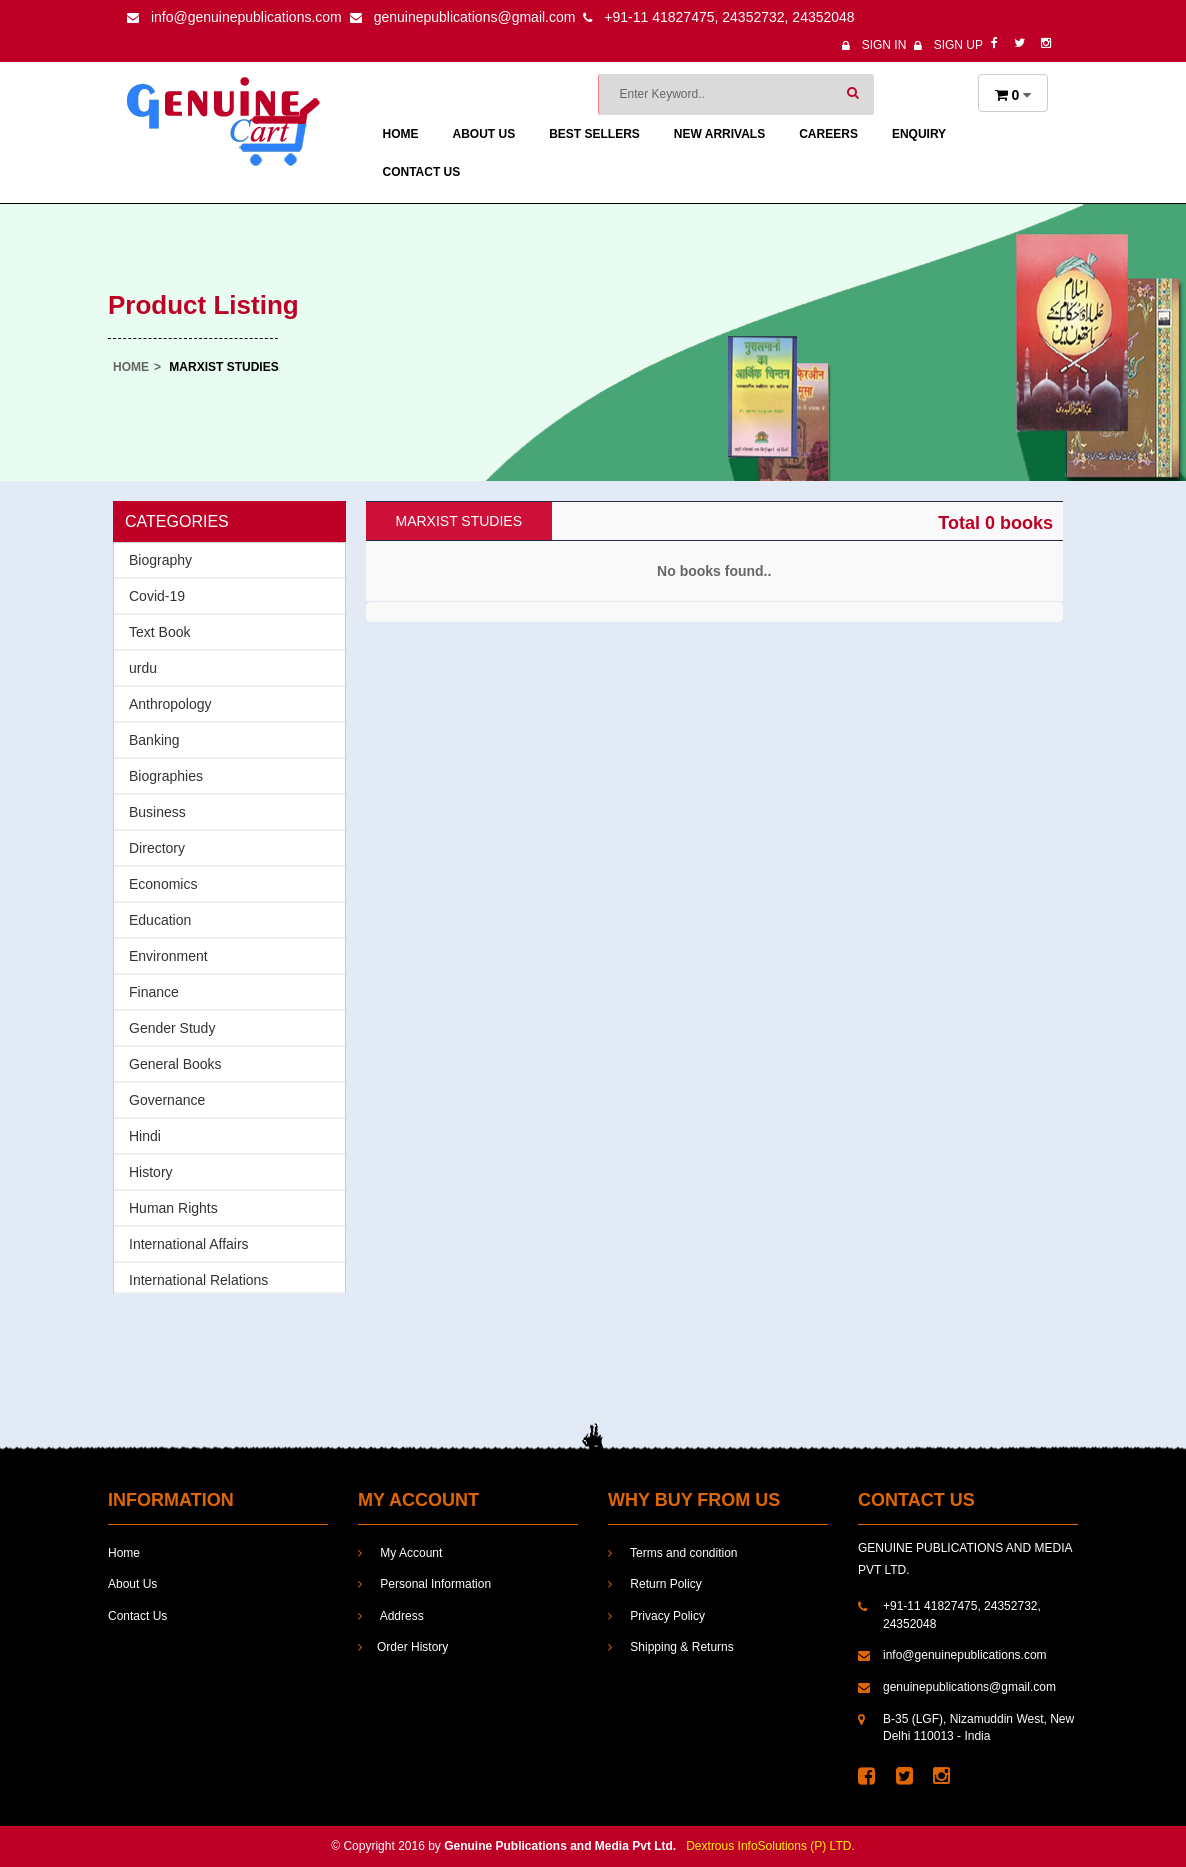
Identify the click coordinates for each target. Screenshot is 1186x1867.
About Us (484, 134)
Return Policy (655, 1584)
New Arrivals (719, 134)
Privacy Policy (656, 1616)
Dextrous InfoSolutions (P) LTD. (770, 1846)
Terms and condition (673, 1553)
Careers (828, 134)
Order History (403, 1647)
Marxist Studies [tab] (459, 521)
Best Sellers (594, 134)
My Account (400, 1553)
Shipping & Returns (671, 1647)
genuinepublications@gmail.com (463, 17)
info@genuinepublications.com (234, 17)
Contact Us (422, 172)
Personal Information (424, 1584)
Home (401, 134)
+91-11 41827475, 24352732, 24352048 (718, 17)
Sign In (874, 45)
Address (391, 1616)
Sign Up (948, 45)
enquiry (919, 134)
